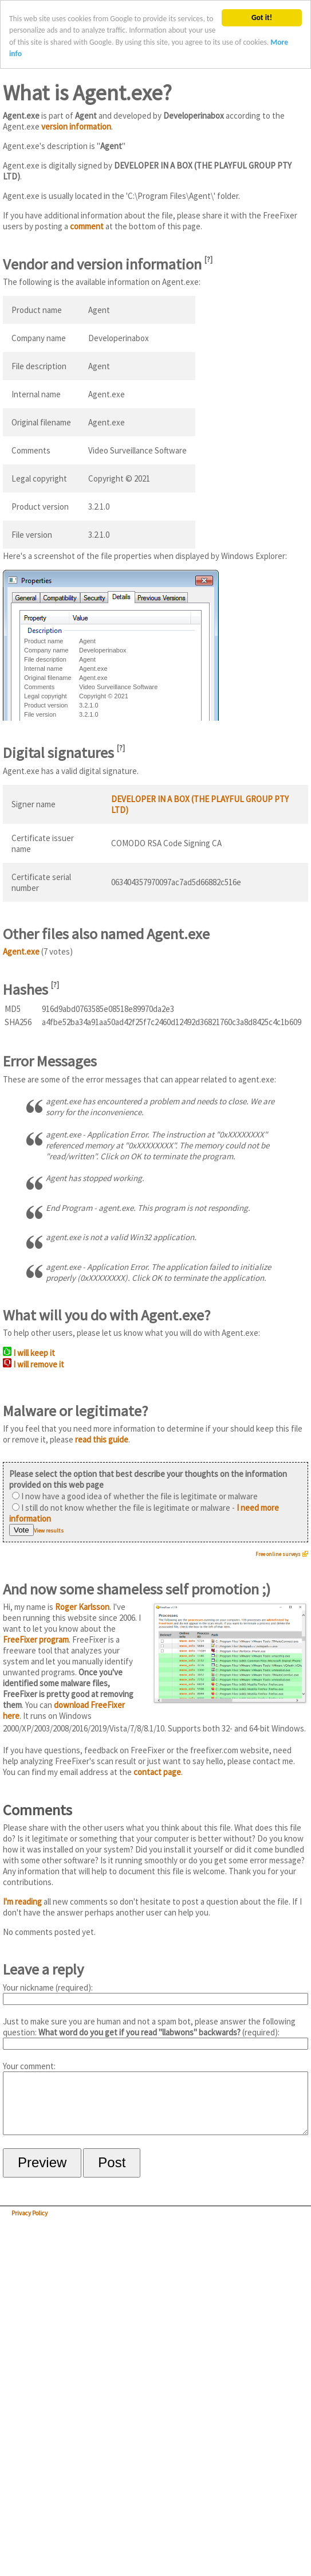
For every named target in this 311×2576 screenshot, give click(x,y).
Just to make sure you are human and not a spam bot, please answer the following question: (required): (155, 2033)
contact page (157, 1771)
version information (76, 126)
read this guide (101, 1439)
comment (87, 226)
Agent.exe (21, 951)
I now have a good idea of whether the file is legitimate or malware (135, 1496)
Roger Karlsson (82, 1606)
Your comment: (155, 2104)
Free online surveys (278, 1554)
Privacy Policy (29, 2225)
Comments (37, 1809)
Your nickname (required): (155, 1993)
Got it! (261, 17)
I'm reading (22, 1901)
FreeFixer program (36, 1639)
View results (49, 1530)
